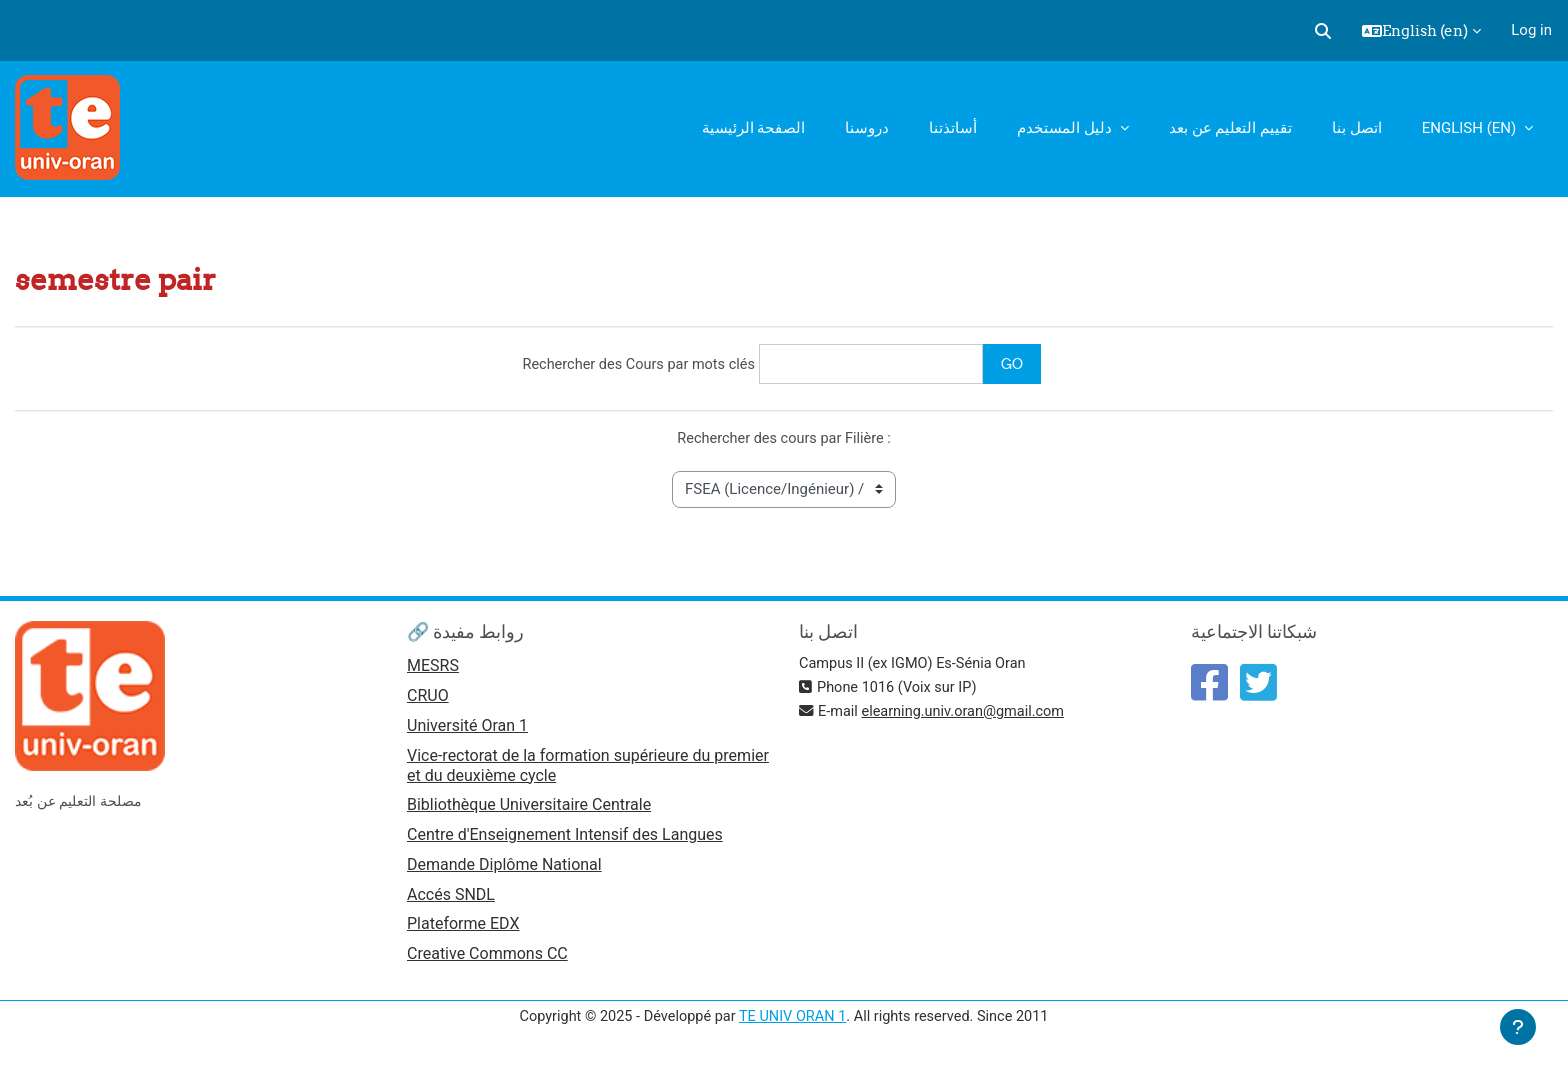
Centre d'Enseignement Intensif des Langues (565, 839)
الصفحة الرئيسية (754, 128)
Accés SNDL (451, 900)
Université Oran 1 (467, 729)
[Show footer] (1518, 1027)
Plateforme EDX (463, 931)
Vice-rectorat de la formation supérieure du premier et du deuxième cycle (588, 768)
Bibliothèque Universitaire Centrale (529, 809)
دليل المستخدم (1066, 128)
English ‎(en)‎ (1471, 128)
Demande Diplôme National (504, 870)
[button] (1323, 31)
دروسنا (867, 128)
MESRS (433, 668)
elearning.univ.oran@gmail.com (969, 714)
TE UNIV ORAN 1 (792, 1025)
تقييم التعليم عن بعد (1230, 128)
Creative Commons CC (487, 961)
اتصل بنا (1357, 128)
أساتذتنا (953, 128)
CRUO (428, 698)
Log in (1531, 30)
